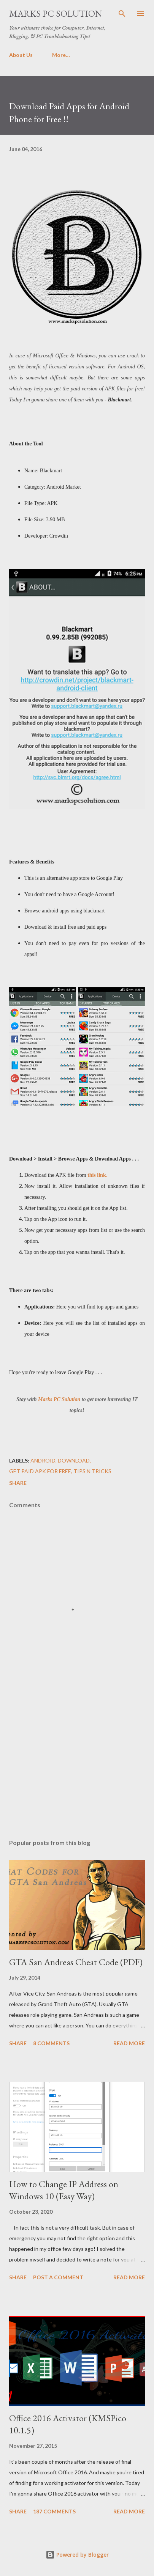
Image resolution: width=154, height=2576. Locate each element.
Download (74, 1460)
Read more (129, 2043)
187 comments (54, 2511)
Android (43, 1460)
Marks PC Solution (55, 13)
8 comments (51, 2043)
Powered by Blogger (77, 2554)
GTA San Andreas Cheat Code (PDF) (76, 1962)
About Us (21, 55)
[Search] (122, 13)
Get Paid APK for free (40, 1471)
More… (61, 55)
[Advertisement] (77, 1761)
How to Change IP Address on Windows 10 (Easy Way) (63, 2190)
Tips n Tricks (92, 1471)
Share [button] (18, 1483)
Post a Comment (58, 2277)
